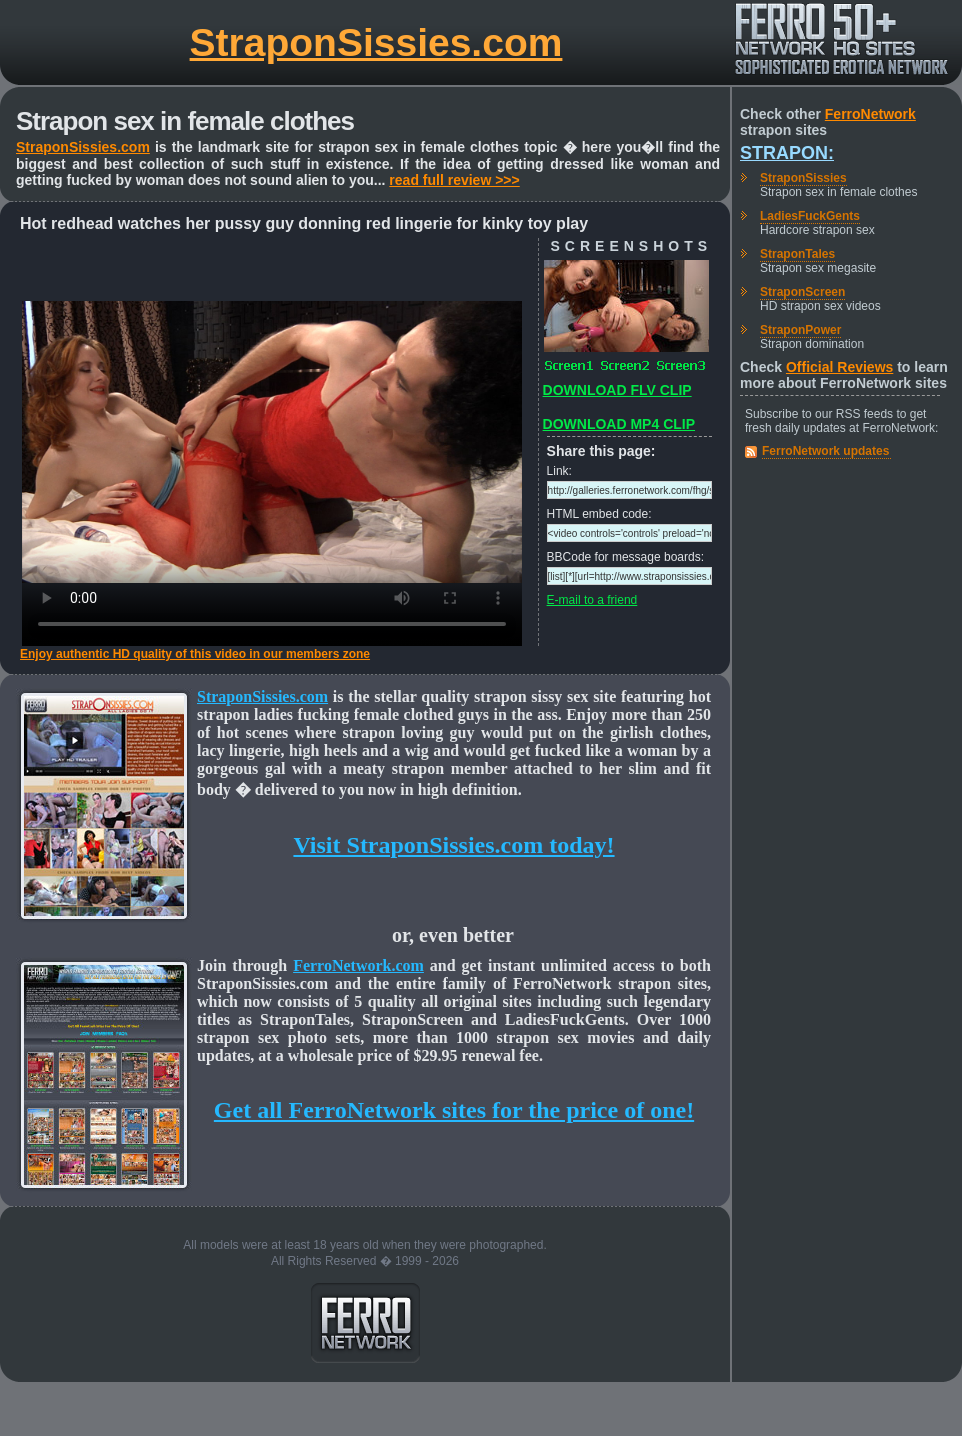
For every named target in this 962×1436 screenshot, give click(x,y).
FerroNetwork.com (358, 965)
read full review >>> (454, 180)
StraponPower (800, 330)
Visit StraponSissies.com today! (453, 845)
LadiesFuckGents (810, 216)
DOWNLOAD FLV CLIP (617, 390)
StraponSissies (803, 178)
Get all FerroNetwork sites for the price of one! (454, 1110)
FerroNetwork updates (825, 451)
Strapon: (787, 153)
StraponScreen (802, 292)
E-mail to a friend (592, 600)
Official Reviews (839, 367)
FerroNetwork (870, 114)
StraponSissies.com (376, 42)
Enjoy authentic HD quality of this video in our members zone (195, 654)
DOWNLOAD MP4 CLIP (619, 424)
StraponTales (797, 254)
